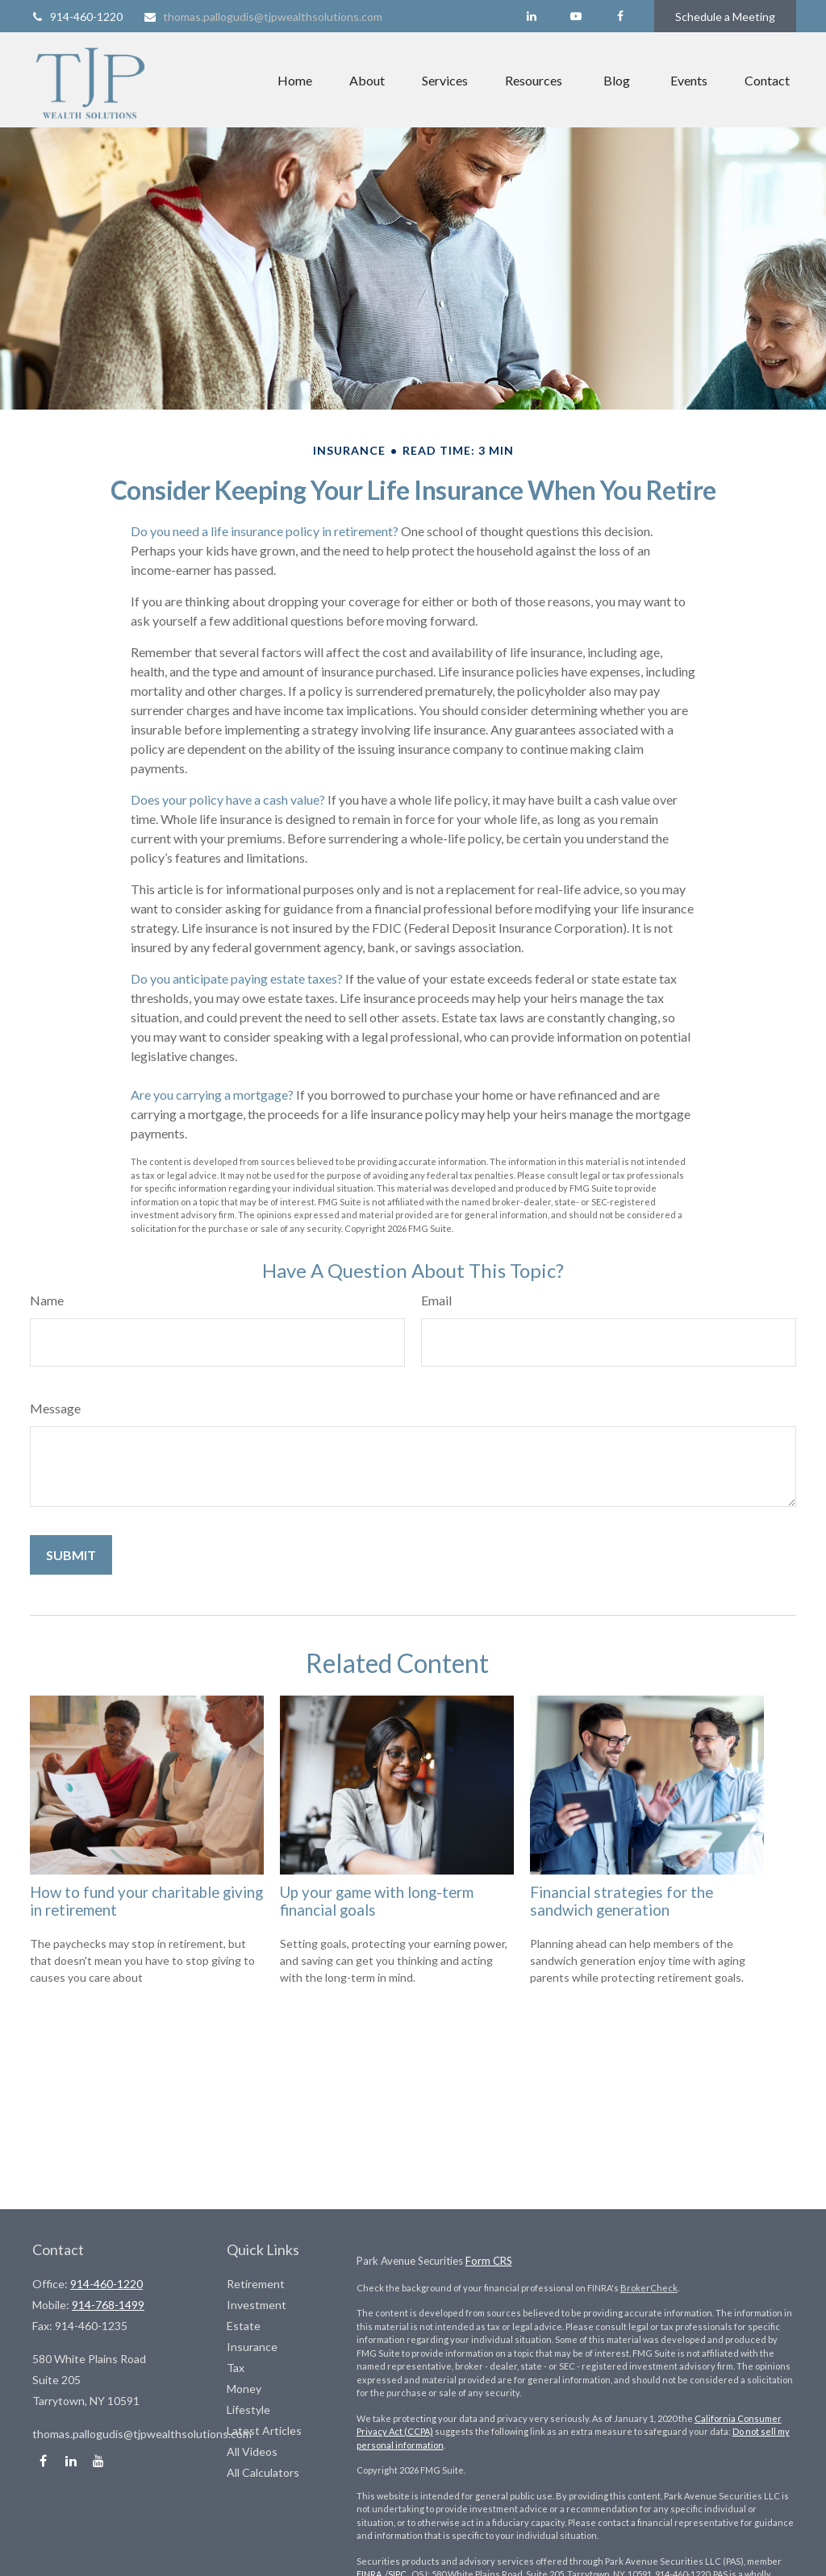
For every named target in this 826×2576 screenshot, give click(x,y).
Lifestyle (248, 2409)
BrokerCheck (649, 2288)
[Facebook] (620, 16)
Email (436, 1300)
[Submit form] (71, 1555)
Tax (235, 2367)
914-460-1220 (76, 16)
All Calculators (263, 2472)
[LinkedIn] (531, 16)
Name (47, 1300)
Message (55, 1408)
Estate (244, 2326)
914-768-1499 (108, 2305)
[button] (295, 80)
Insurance (252, 2346)
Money (244, 2388)
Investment (256, 2305)
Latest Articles (264, 2430)
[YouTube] (575, 16)
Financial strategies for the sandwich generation (621, 1901)
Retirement (256, 2284)
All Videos (252, 2451)
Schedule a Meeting (725, 16)
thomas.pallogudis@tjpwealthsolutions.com (262, 16)
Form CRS (488, 2260)
